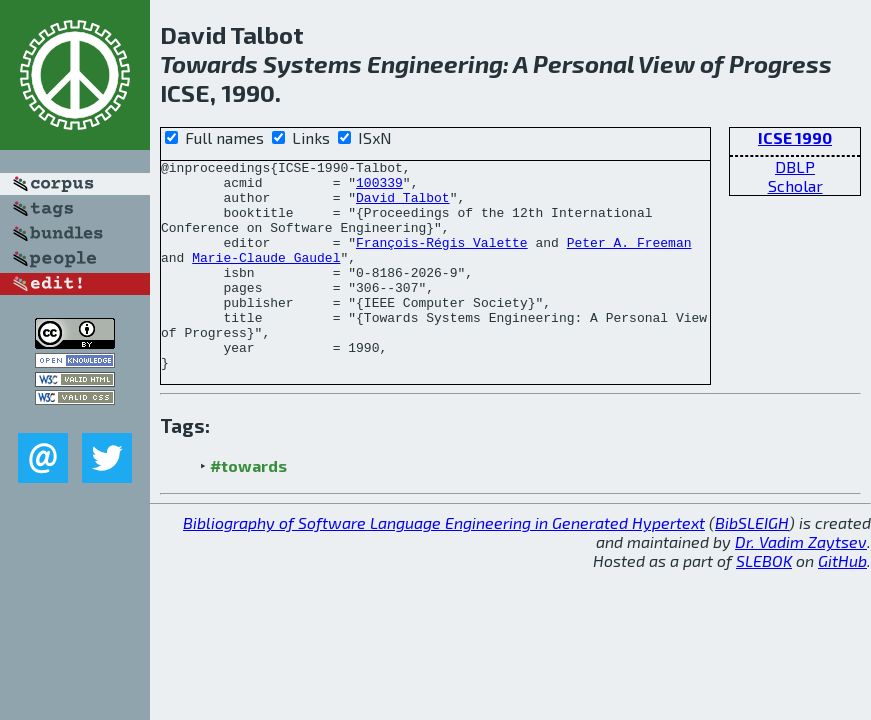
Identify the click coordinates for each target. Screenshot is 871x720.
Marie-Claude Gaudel (266, 278)
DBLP (795, 166)
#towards (248, 507)
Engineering (435, 63)
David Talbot (403, 206)
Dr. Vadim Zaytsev (801, 583)
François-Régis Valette (442, 260)
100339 (379, 188)
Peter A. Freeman (629, 260)
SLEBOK (764, 602)
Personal (583, 63)
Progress (780, 63)
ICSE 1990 (795, 137)
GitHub (842, 602)
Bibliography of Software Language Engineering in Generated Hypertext (444, 564)
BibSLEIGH (752, 564)
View (666, 63)
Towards (209, 63)
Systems (312, 63)
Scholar (795, 185)
